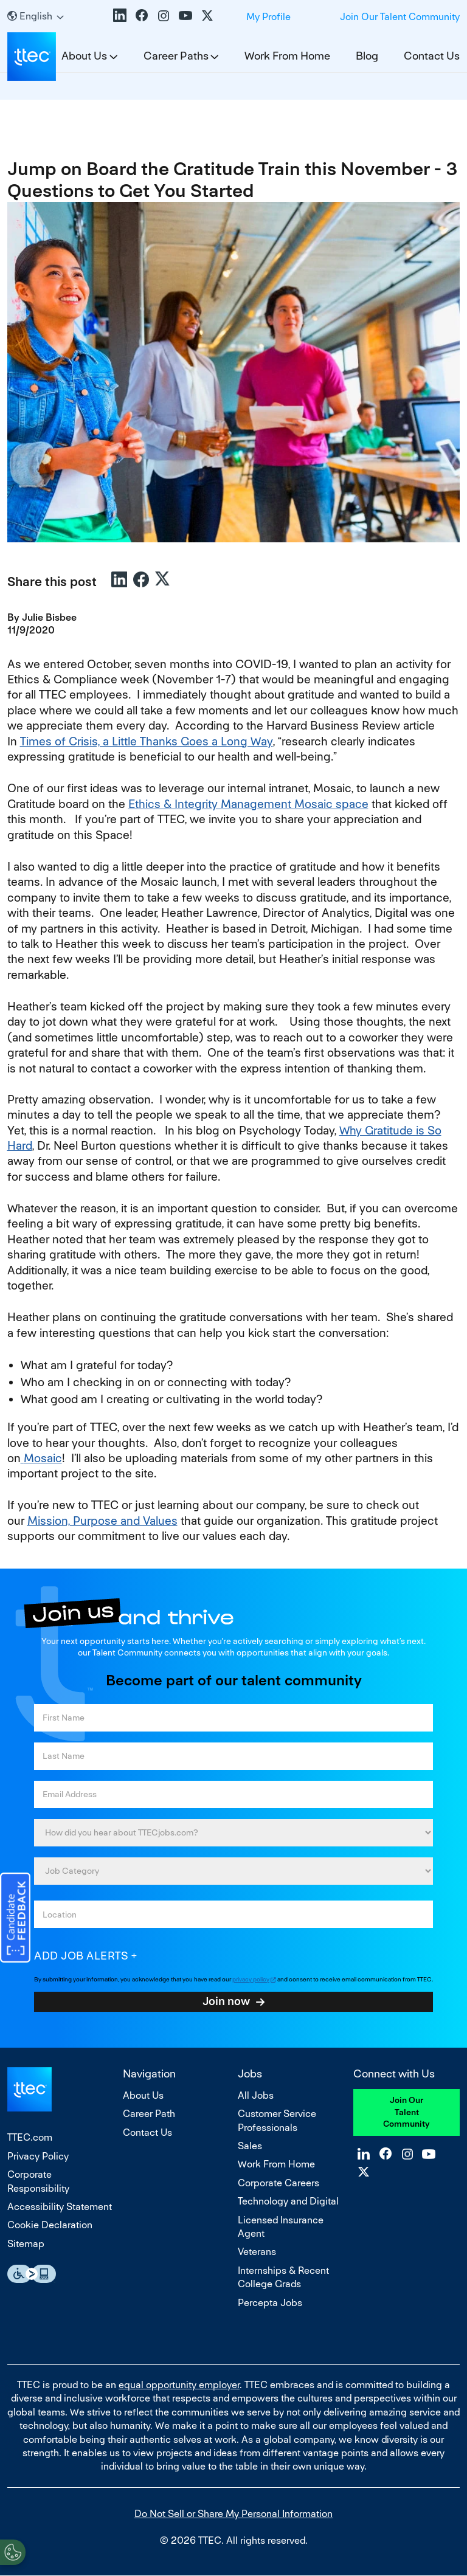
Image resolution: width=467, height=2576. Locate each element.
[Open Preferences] (13, 2551)
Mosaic (41, 1458)
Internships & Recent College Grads (283, 2277)
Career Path (149, 2113)
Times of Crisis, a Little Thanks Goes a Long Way (146, 741)
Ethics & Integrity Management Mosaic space (248, 804)
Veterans (257, 2251)
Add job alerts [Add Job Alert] (81, 1956)
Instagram (163, 15)
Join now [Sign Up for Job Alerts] (226, 2001)
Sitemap (25, 2243)
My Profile (268, 16)
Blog (367, 56)
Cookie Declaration (49, 2225)
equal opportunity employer (179, 2384)
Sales (250, 2145)
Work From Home (287, 56)
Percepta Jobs (270, 2302)
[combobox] (233, 1914)
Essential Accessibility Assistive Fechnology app (31, 2274)
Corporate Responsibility (38, 2181)
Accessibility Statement (59, 2206)
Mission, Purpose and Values (102, 1520)
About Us (143, 2095)
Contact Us (432, 56)
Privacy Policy (38, 2156)
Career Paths (176, 56)
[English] (35, 16)
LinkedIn (119, 15)
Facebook (141, 15)
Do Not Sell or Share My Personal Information (233, 2513)
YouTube (185, 15)
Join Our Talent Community (400, 16)
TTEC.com (29, 2137)
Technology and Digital (288, 2201)
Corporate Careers (278, 2183)
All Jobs (256, 2095)
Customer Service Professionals (277, 2120)
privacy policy (250, 1979)
